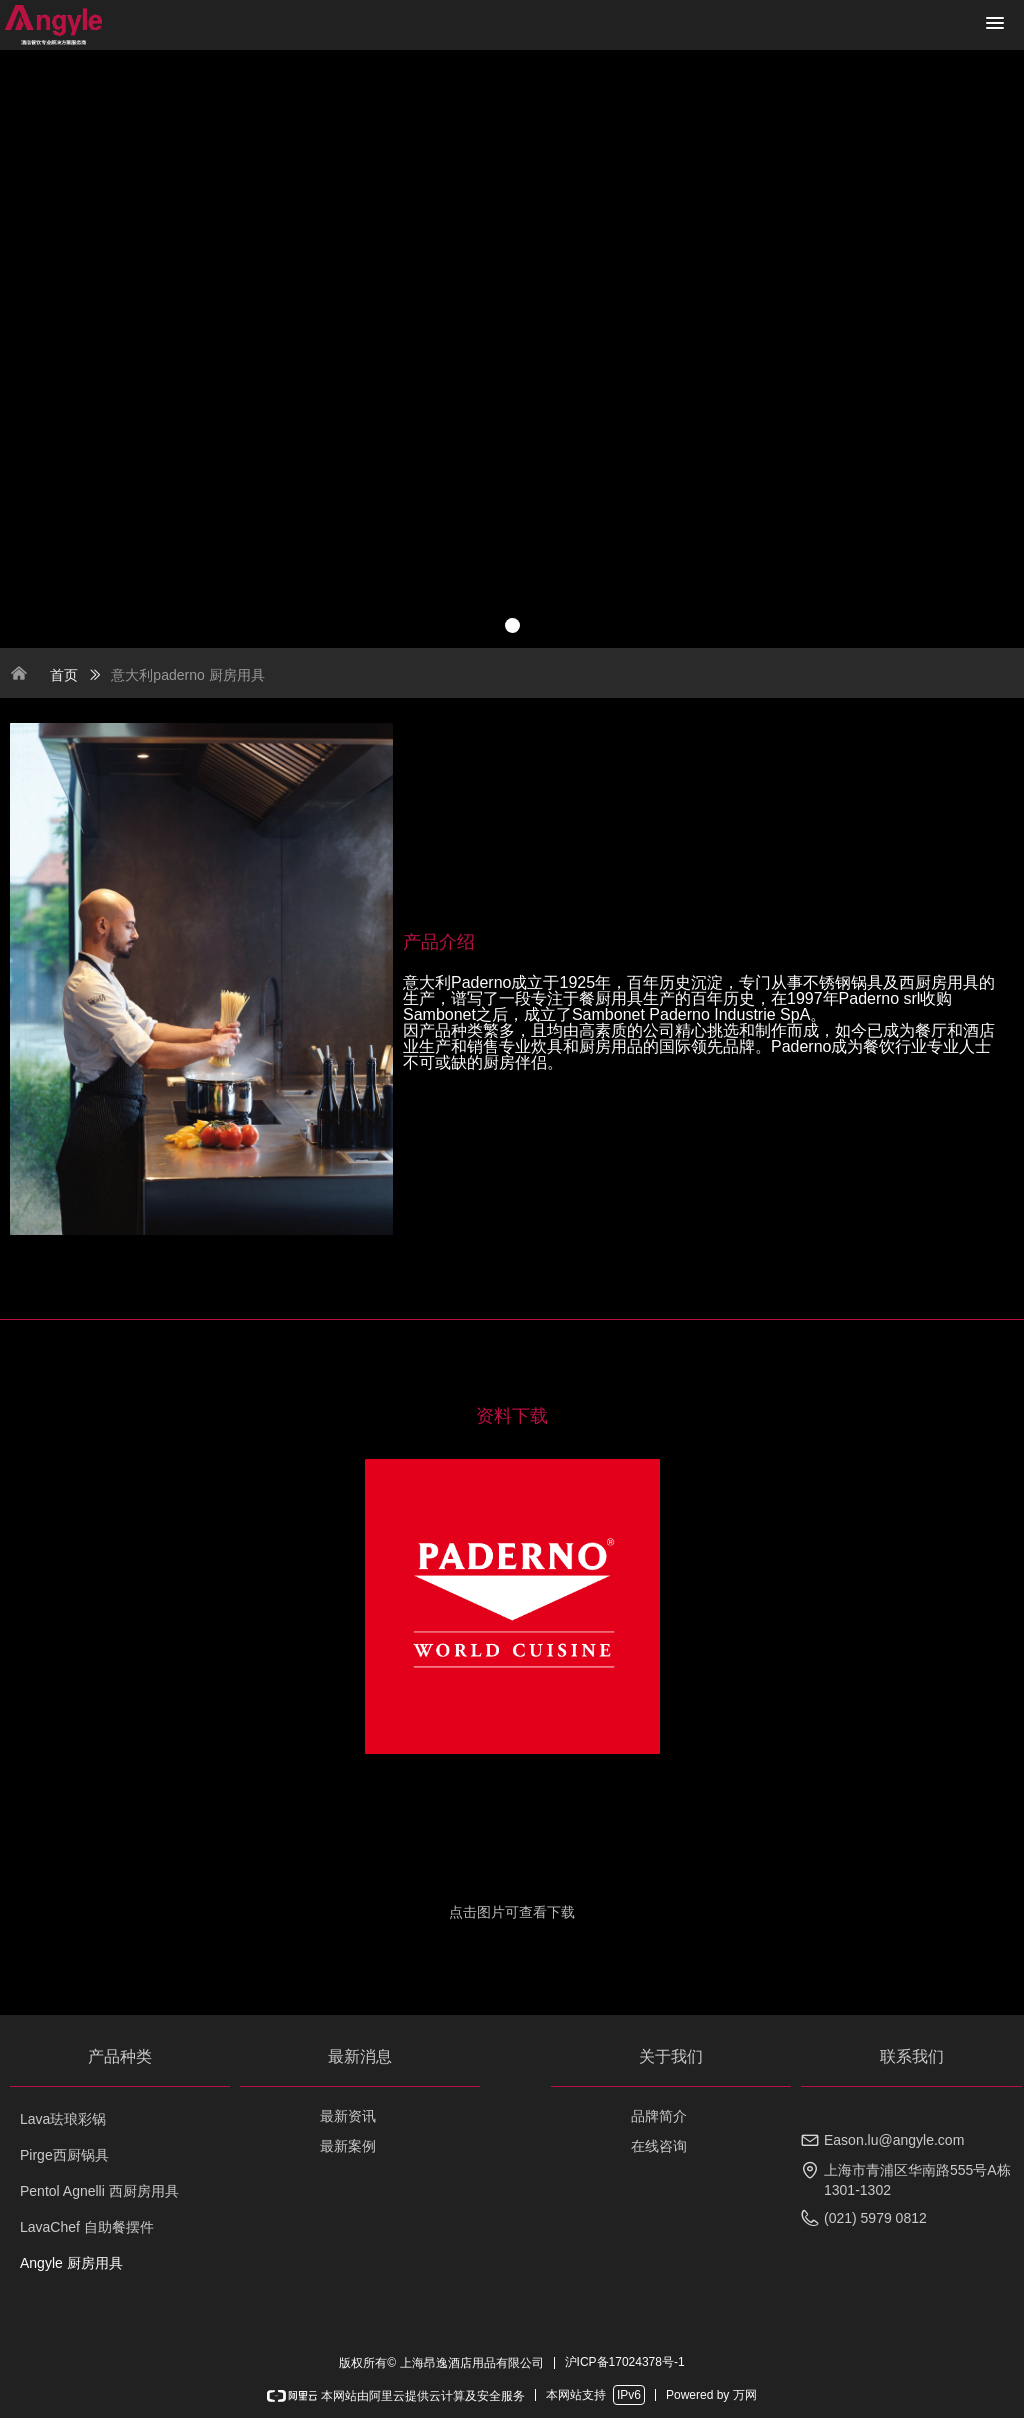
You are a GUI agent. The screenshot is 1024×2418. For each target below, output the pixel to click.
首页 (64, 675)
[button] (995, 24)
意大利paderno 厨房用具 (187, 675)
